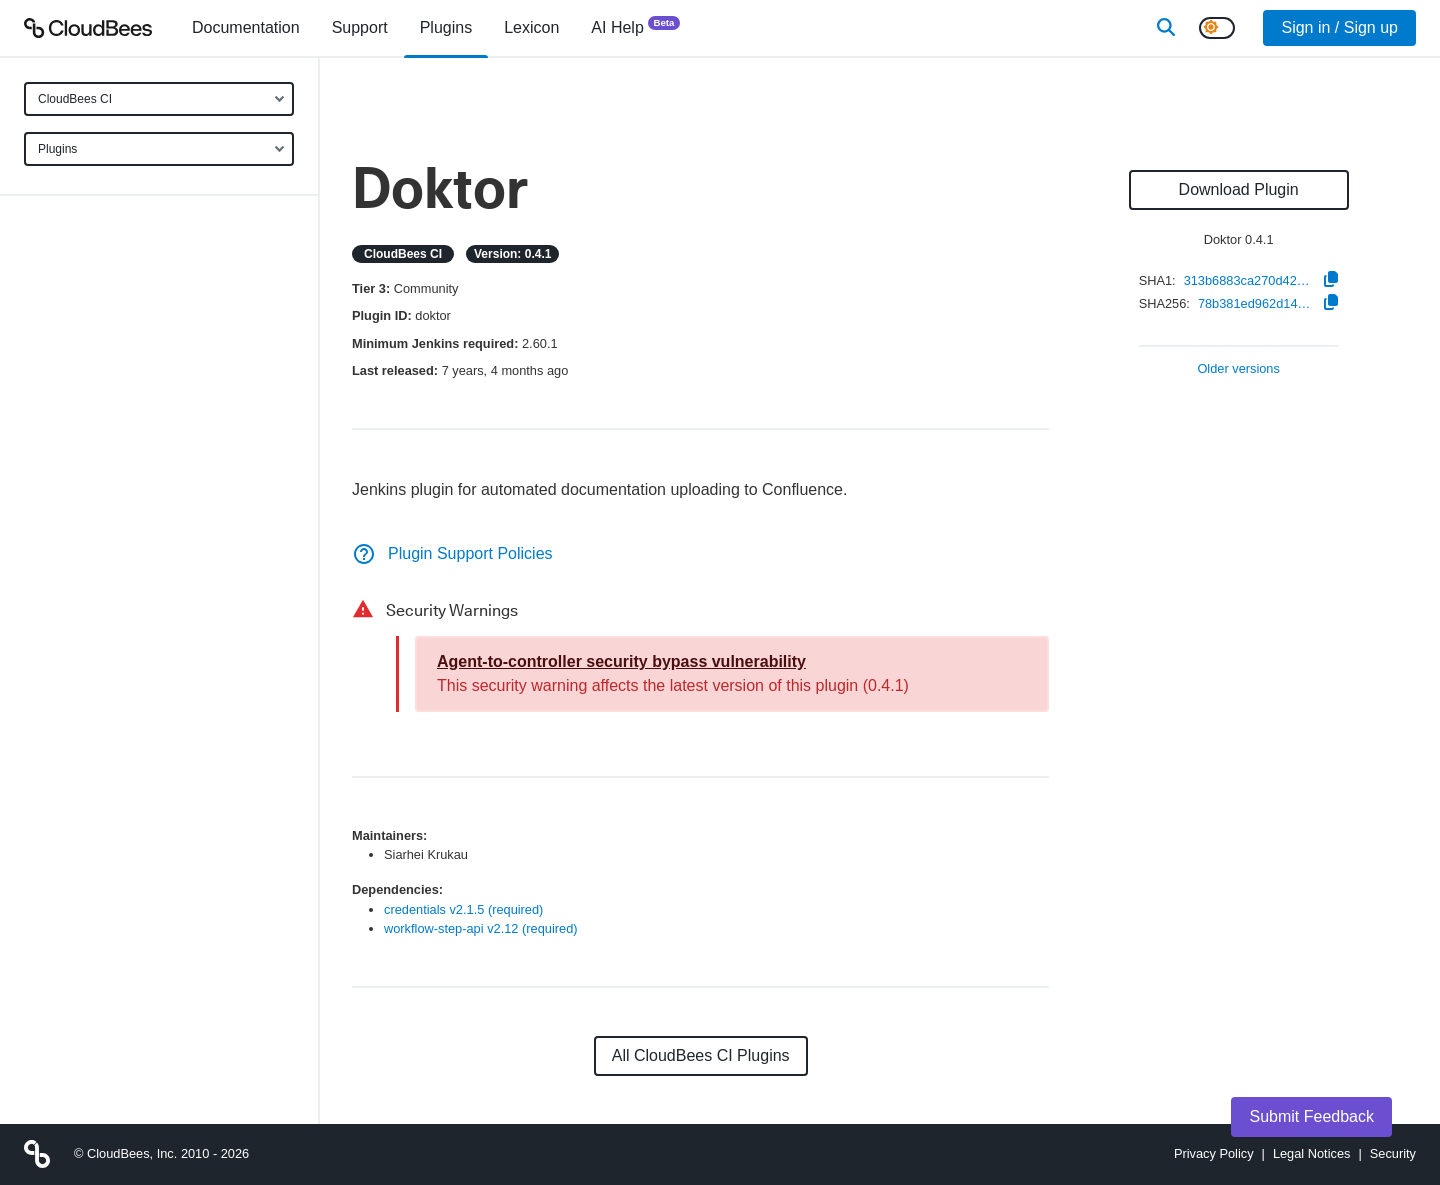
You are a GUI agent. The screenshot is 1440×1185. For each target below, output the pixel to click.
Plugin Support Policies (452, 553)
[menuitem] (246, 28)
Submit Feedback (1311, 1116)
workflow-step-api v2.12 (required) (481, 928)
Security (1393, 1153)
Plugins (57, 149)
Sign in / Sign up (1339, 27)
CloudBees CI (75, 99)
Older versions (1238, 369)
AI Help (635, 26)
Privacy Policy (1214, 1153)
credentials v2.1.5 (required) (463, 909)
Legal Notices (1312, 1153)
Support (360, 27)
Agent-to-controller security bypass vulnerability (621, 661)
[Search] (1166, 28)
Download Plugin (1239, 189)
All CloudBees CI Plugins (701, 1055)
